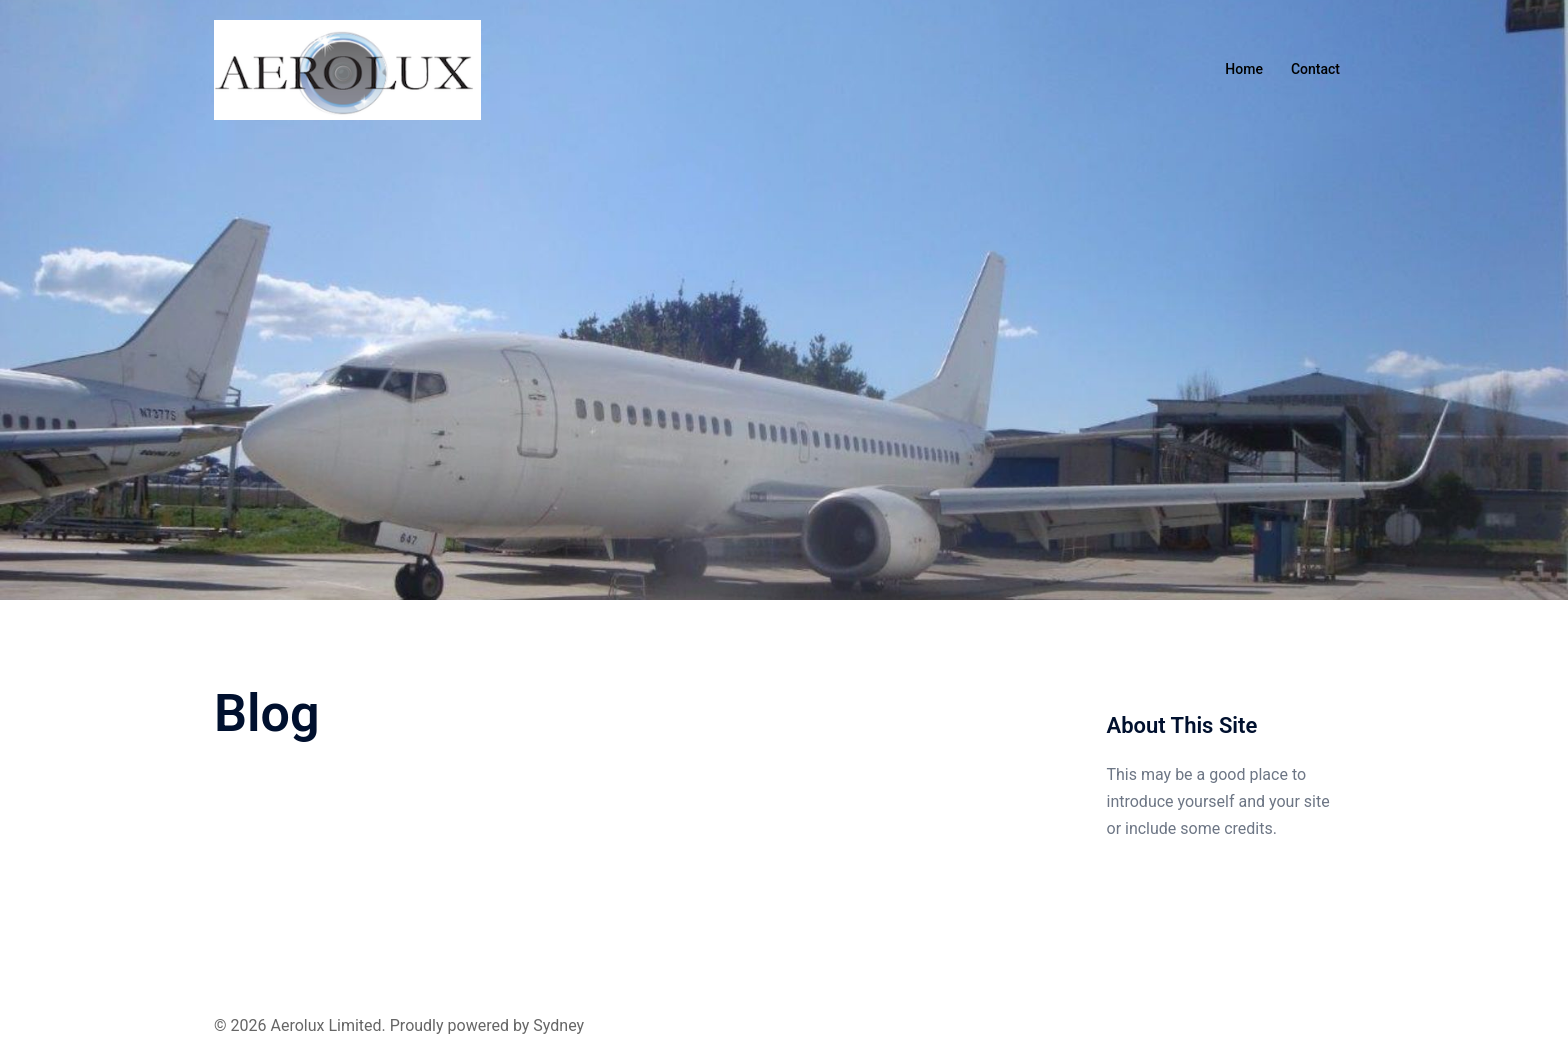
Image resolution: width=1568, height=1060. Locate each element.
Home (1244, 69)
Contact (1315, 69)
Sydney (558, 1025)
